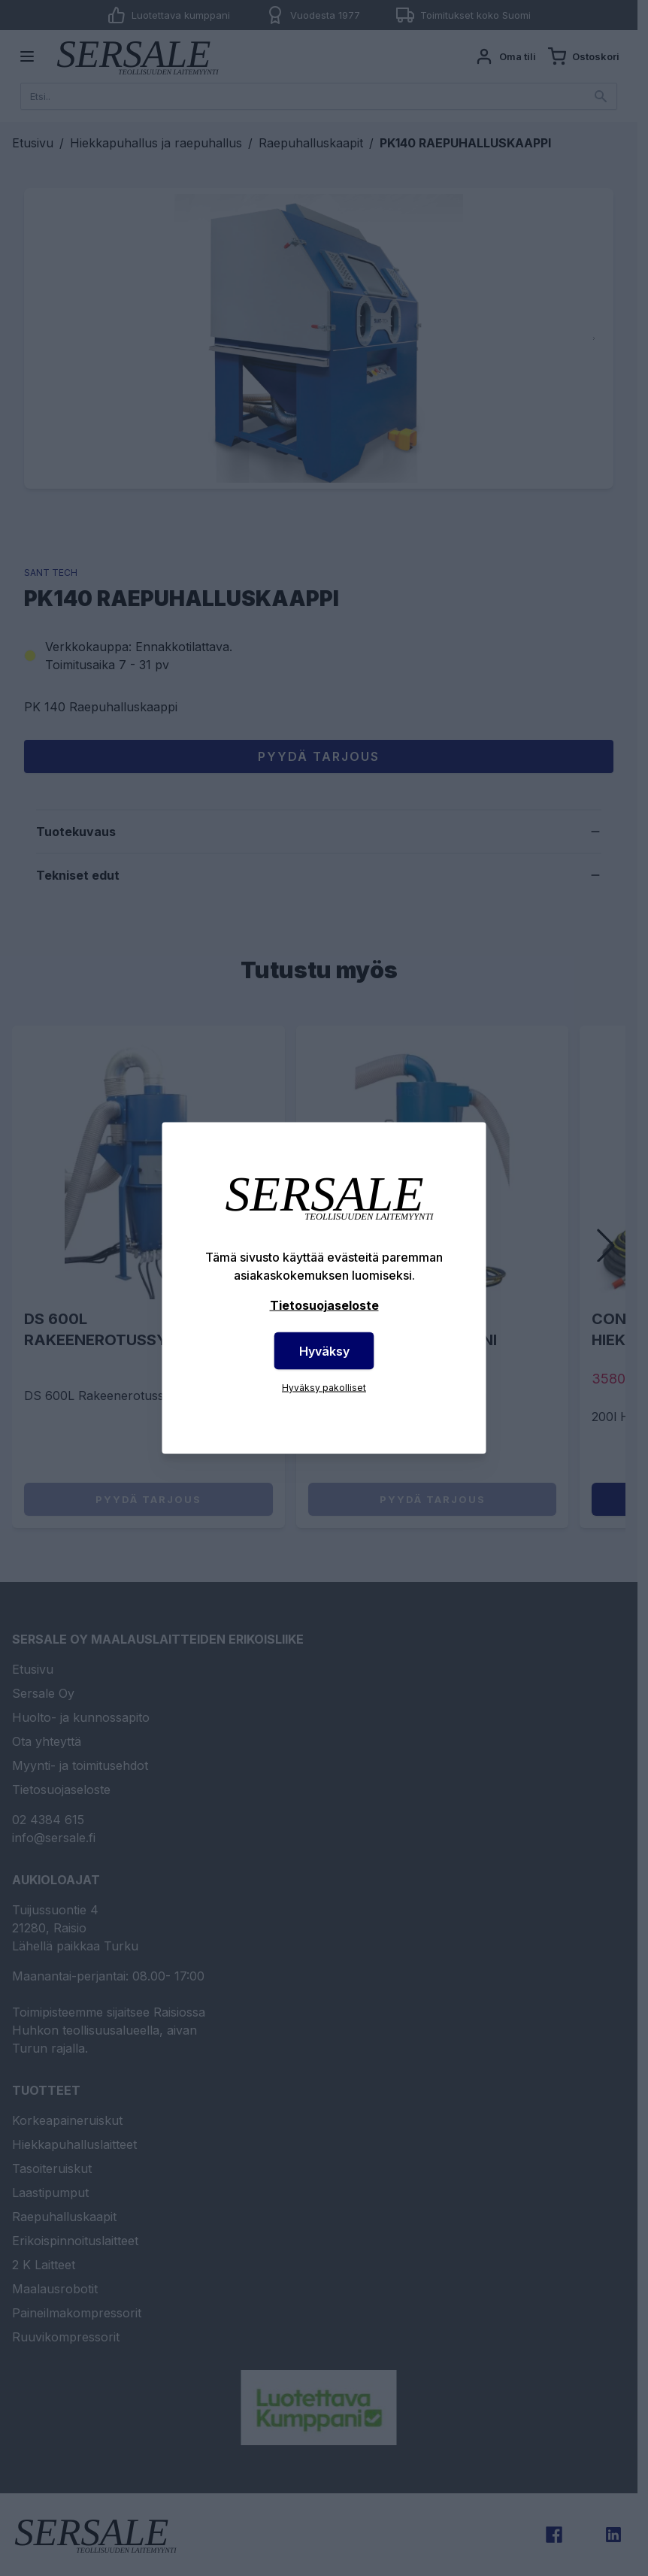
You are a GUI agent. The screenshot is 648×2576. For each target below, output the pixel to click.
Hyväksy (324, 1351)
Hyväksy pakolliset (324, 1387)
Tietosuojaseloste (324, 1305)
